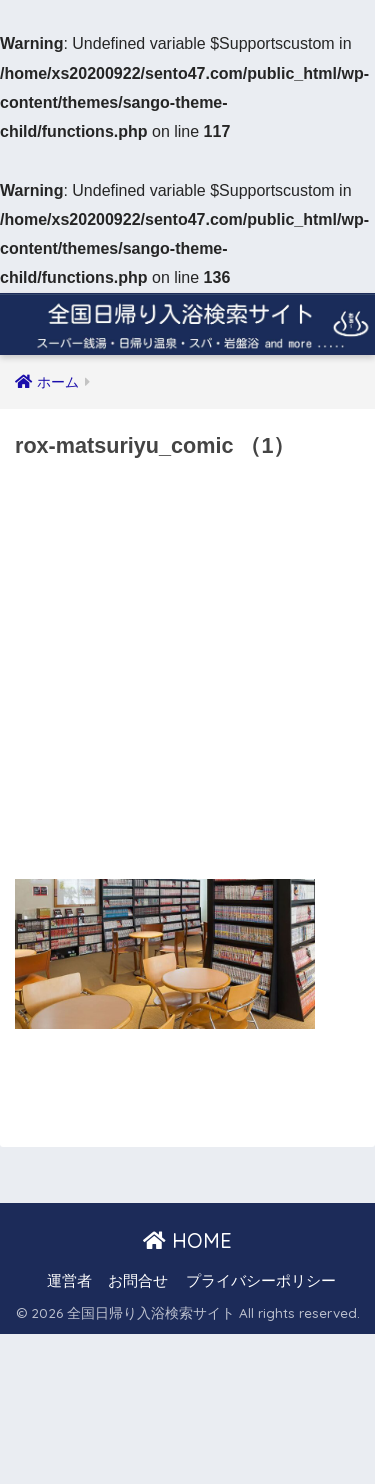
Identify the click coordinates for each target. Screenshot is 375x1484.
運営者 (69, 1281)
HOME (187, 1240)
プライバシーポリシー (261, 1281)
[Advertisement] (187, 675)
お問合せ (138, 1281)
